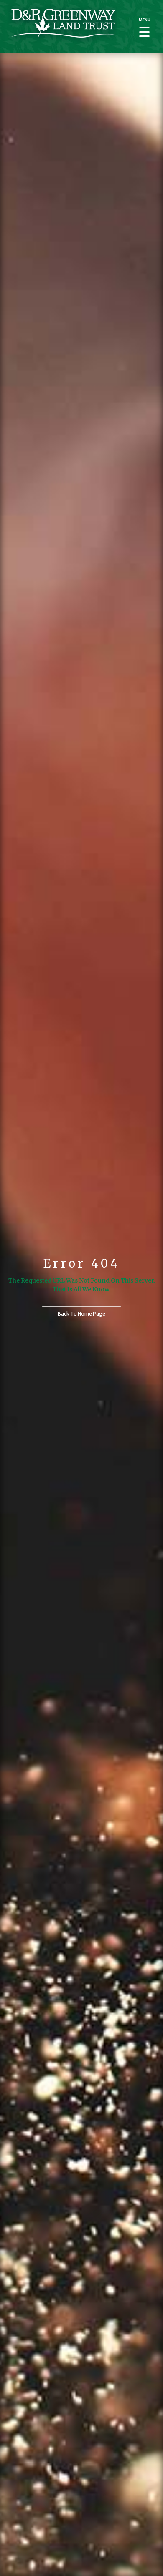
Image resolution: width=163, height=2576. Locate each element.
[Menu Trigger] (144, 27)
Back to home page (81, 1314)
